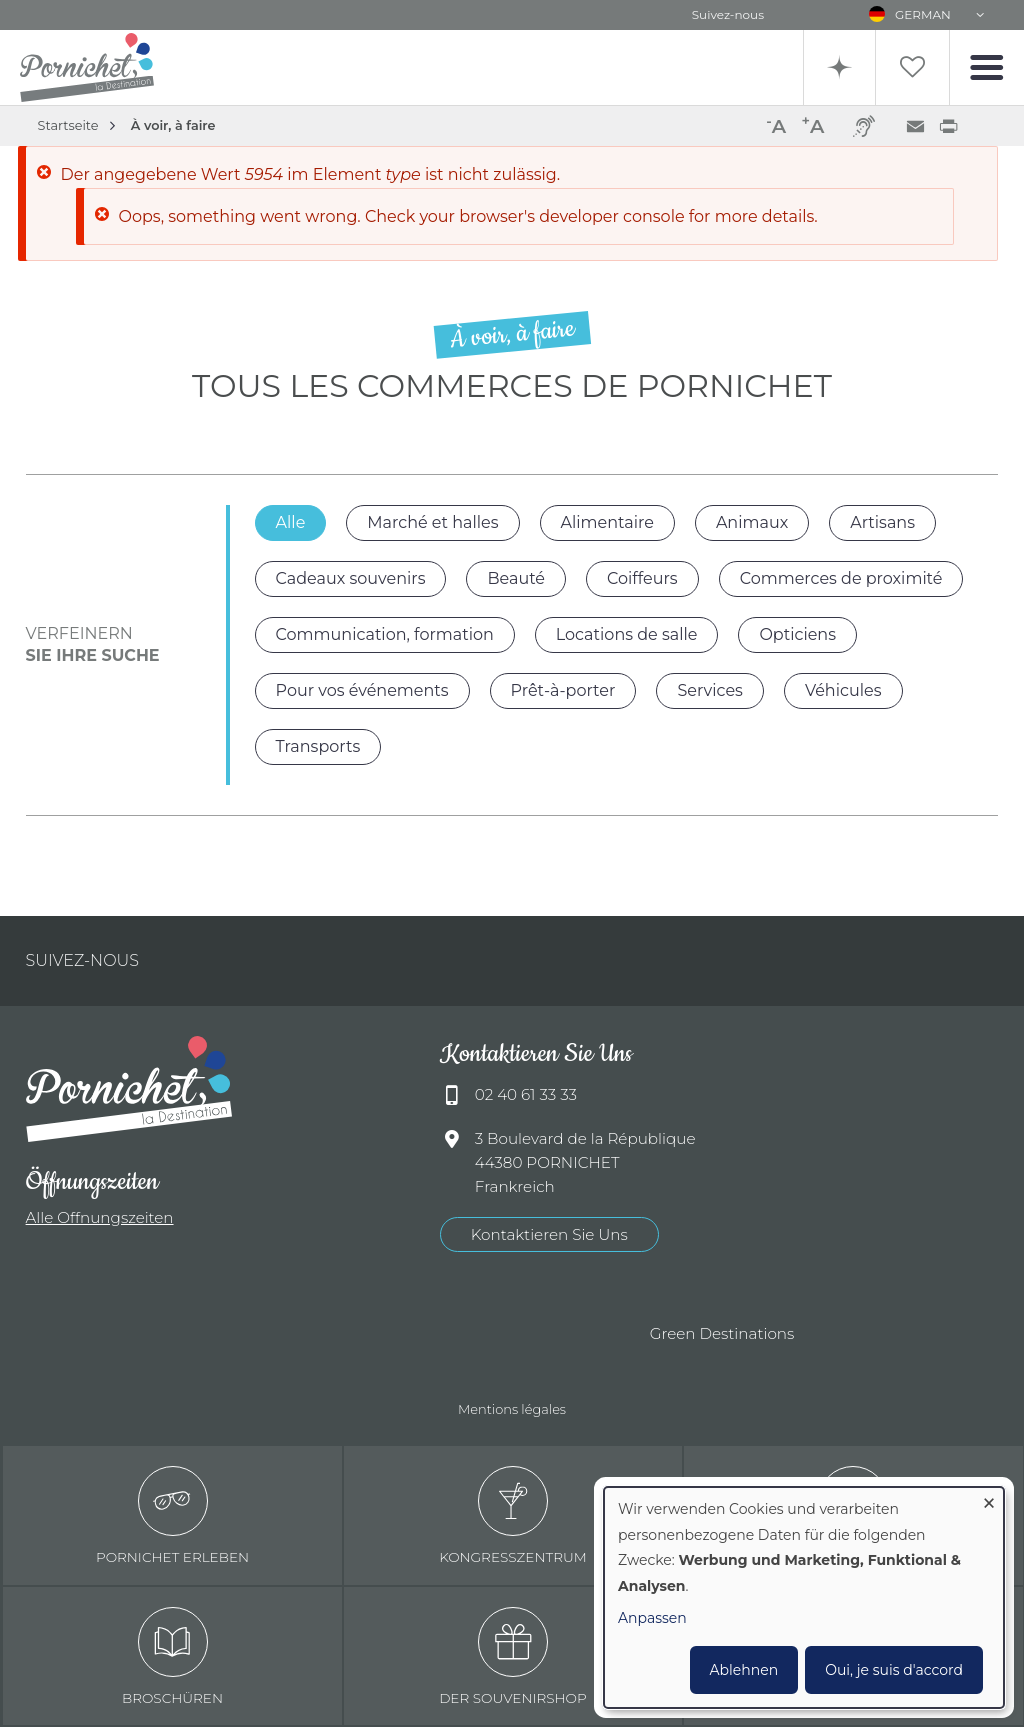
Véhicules (843, 690)
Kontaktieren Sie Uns (549, 1234)
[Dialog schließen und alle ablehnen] (989, 1499)
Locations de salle (627, 634)
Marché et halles (432, 522)
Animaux (752, 522)
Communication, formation (385, 634)
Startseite (68, 125)
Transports (318, 746)
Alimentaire (607, 522)
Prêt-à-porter (563, 690)
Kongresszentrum (513, 1516)
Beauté (516, 578)
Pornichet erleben (172, 1516)
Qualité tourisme (380, 1334)
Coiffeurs (642, 578)
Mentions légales (512, 1409)
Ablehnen (744, 1670)
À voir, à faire (173, 125)
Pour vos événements (362, 690)
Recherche (836, 67)
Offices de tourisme (480, 1334)
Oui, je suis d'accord (894, 1670)
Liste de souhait (911, 67)
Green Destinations (722, 1334)
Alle (291, 522)
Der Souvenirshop (513, 1656)
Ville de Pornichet (270, 1335)
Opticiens (797, 634)
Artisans (882, 522)
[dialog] (804, 1597)
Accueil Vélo (580, 1334)
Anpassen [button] (652, 1618)
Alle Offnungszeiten (100, 1217)
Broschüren (172, 1656)
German (923, 14)
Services (709, 690)
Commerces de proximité (841, 578)
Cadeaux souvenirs (351, 578)
